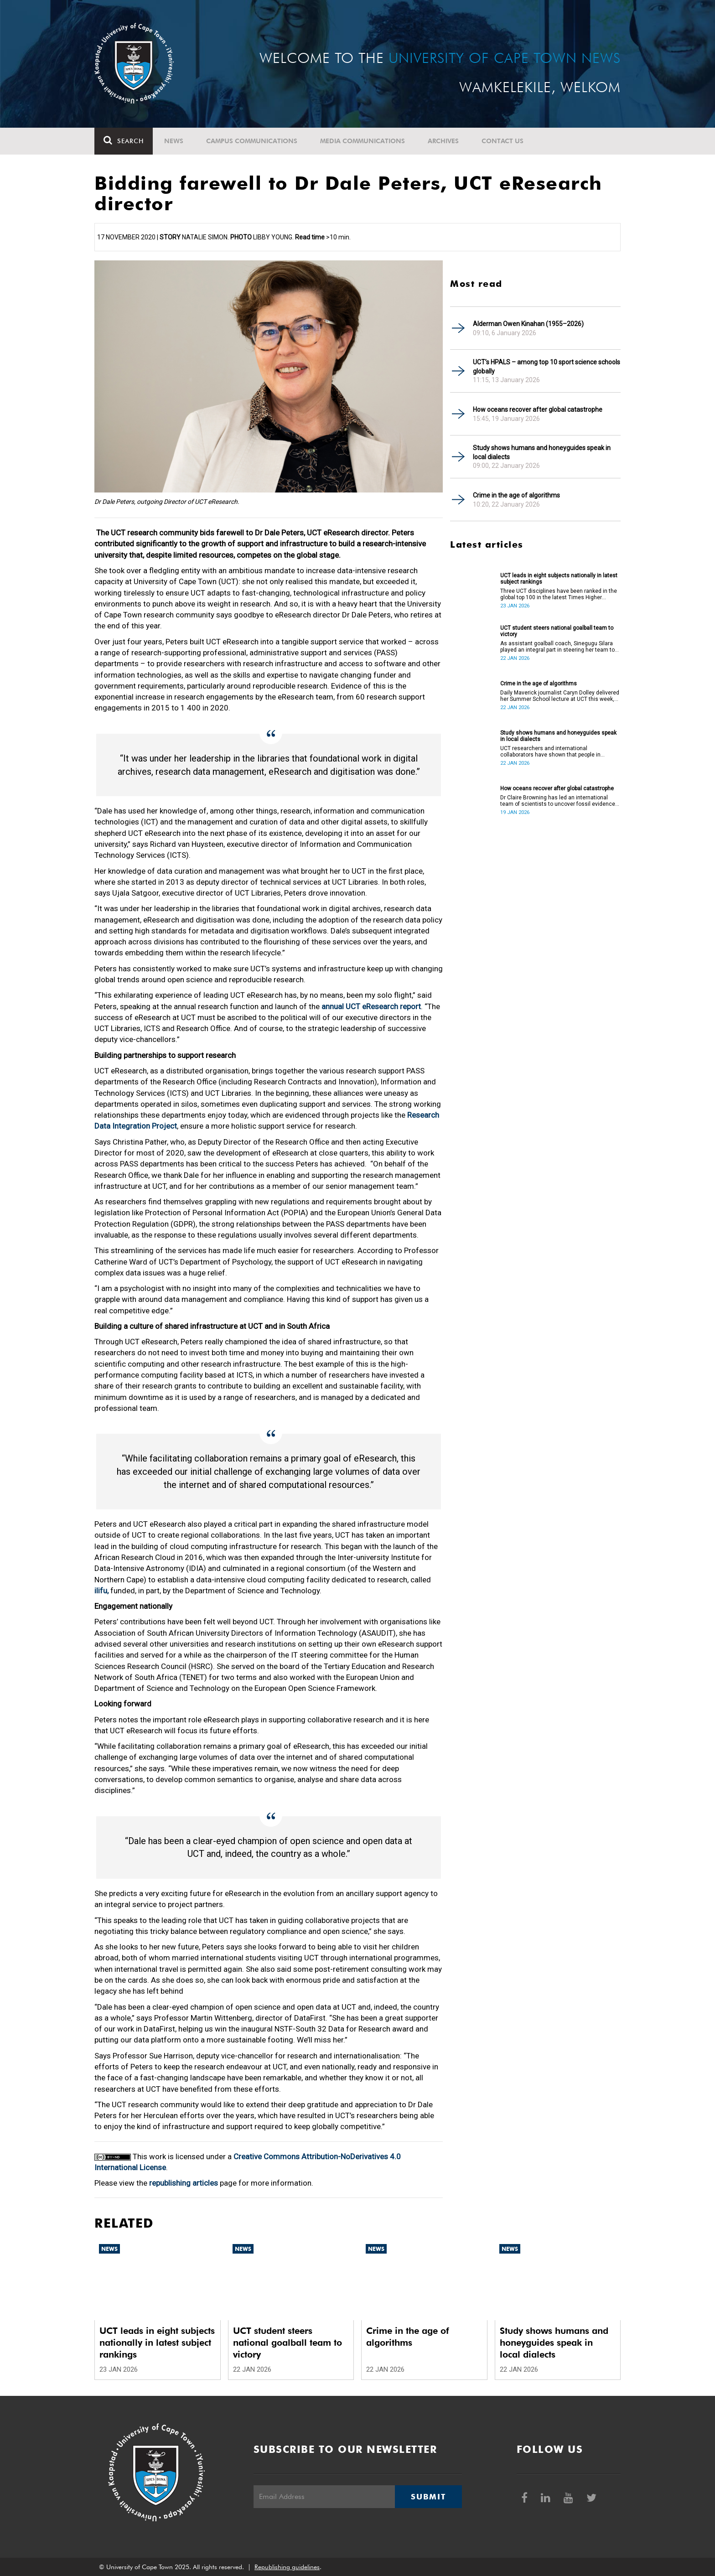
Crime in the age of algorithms (516, 495)
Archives (443, 141)
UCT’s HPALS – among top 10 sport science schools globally (546, 366)
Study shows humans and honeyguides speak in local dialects (542, 452)
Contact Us (502, 141)
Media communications (362, 141)
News (173, 141)
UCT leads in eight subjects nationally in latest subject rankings (558, 578)
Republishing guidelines (287, 2567)
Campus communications (251, 141)
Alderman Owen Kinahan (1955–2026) (528, 323)
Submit (428, 2496)
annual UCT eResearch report (371, 1006)
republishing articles (183, 2182)
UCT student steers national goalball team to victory (556, 631)
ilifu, (101, 1590)
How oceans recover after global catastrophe (537, 409)
